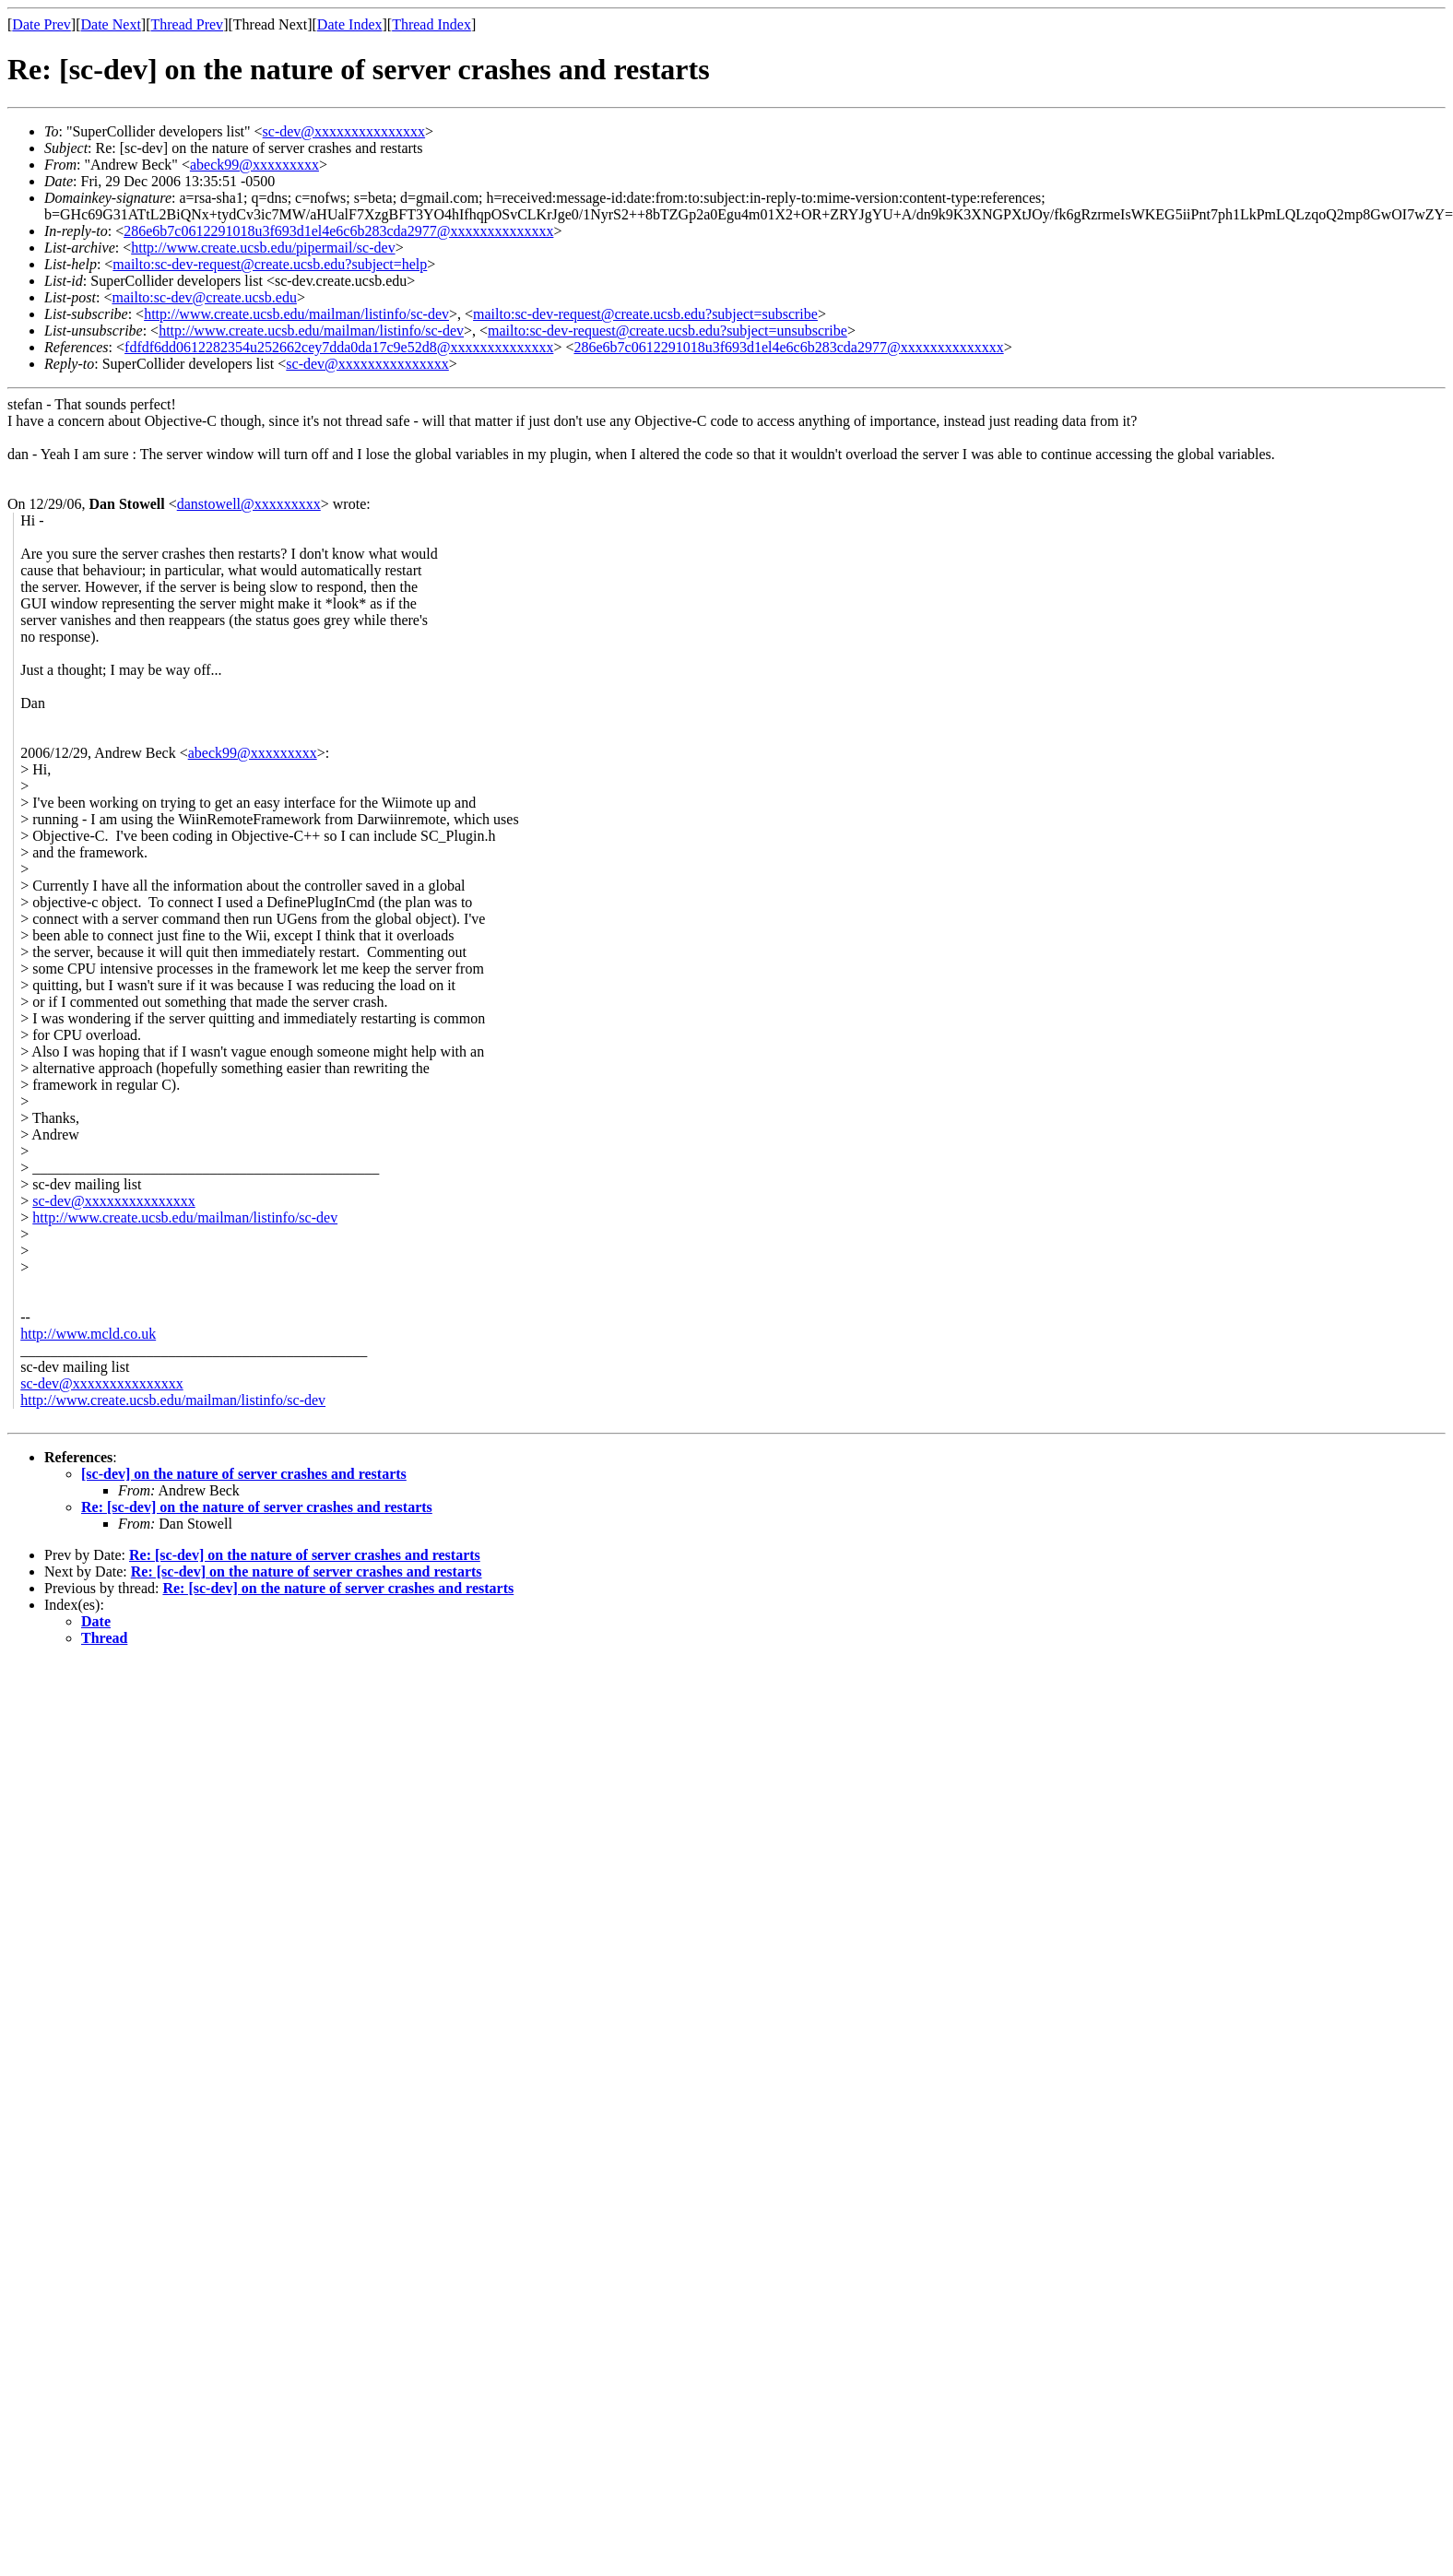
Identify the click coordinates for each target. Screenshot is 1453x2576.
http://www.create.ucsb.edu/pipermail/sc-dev (263, 247)
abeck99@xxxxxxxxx (254, 164)
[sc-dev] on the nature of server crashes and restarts (244, 1474)
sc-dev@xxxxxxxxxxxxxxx (344, 131)
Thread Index (431, 24)
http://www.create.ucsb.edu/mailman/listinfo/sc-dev (296, 314)
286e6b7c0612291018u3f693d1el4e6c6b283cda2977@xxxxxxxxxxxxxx (338, 231)
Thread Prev (186, 24)
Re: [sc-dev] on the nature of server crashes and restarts (256, 1507)
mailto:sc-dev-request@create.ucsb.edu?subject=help (269, 264)
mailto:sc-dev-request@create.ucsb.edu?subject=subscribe (645, 314)
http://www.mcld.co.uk (88, 1333)
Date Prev (41, 24)
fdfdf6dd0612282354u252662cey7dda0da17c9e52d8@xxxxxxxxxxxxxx (338, 347)
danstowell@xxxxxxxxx (249, 504)
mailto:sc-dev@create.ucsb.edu (204, 297)
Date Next (111, 24)
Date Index (350, 24)
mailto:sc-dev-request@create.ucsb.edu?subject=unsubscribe (667, 330)
